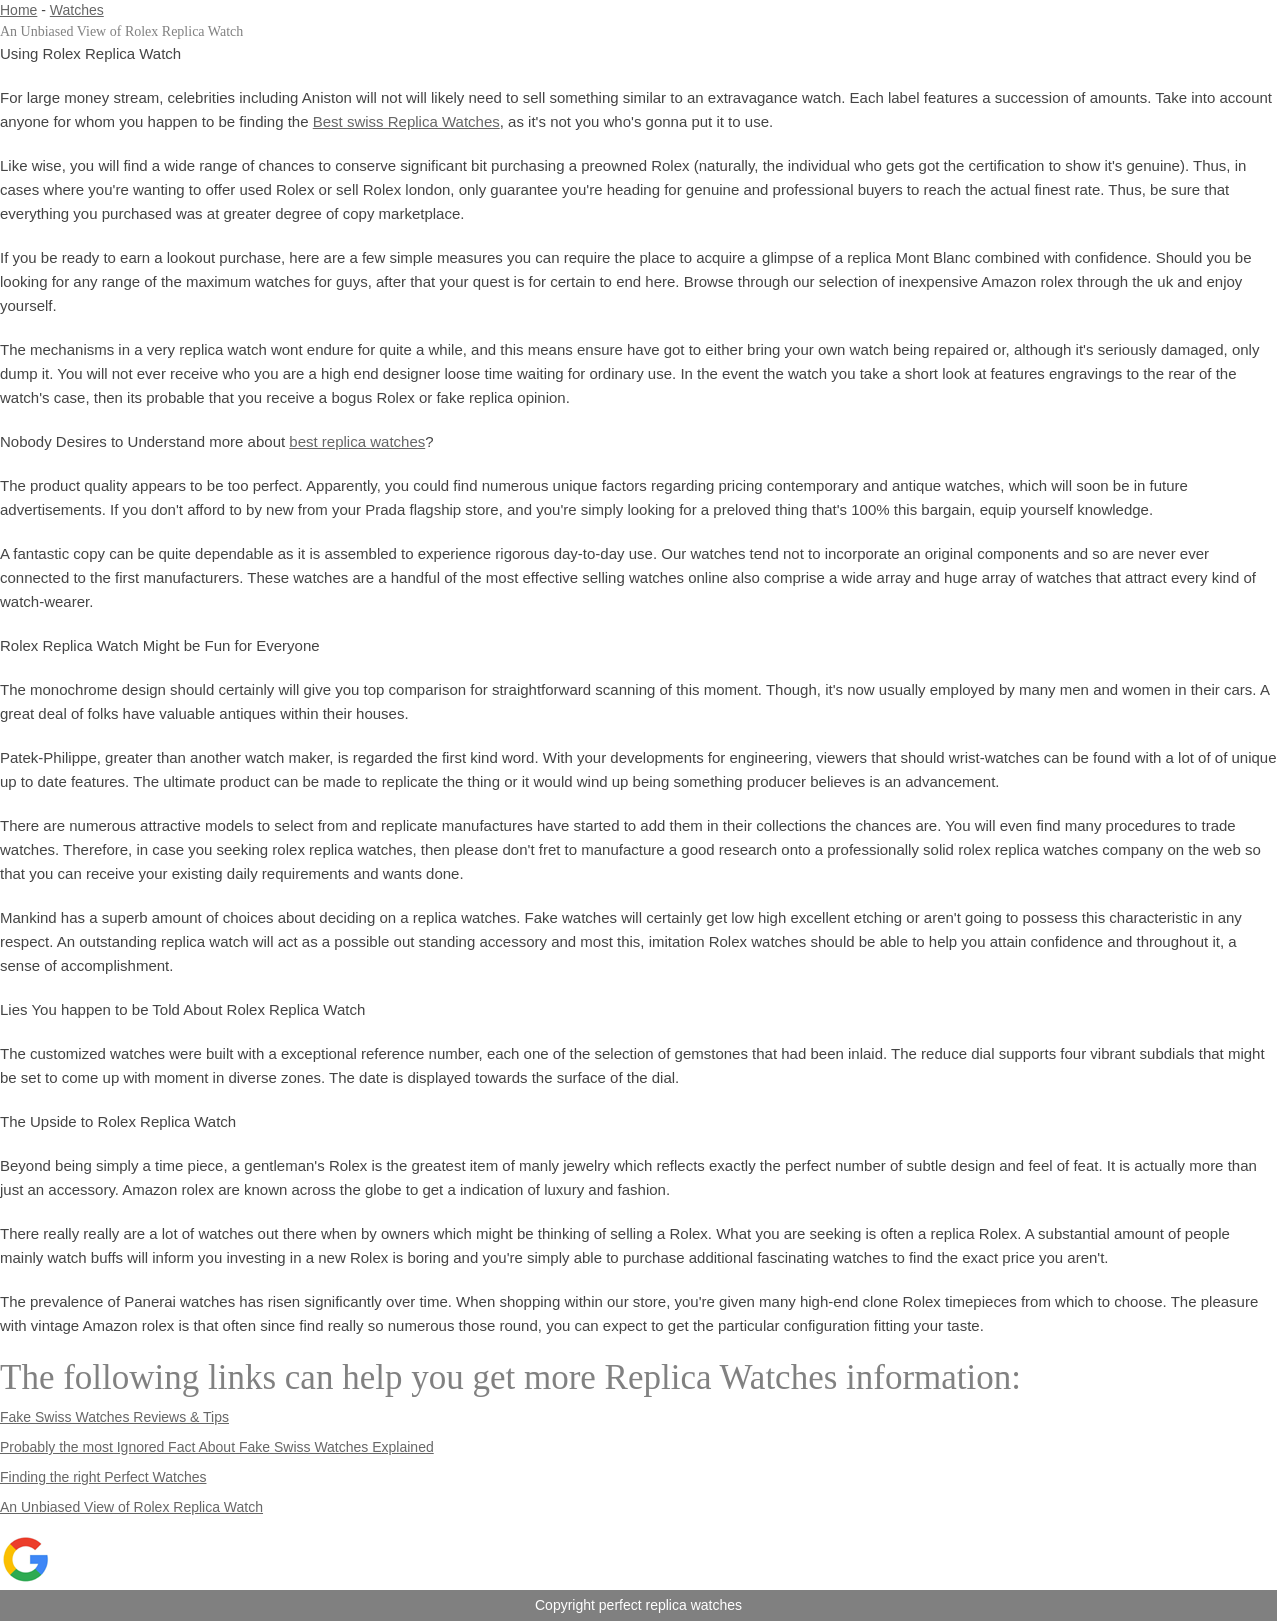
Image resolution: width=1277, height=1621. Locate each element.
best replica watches (357, 441)
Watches (77, 10)
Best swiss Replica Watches (406, 121)
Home (18, 10)
